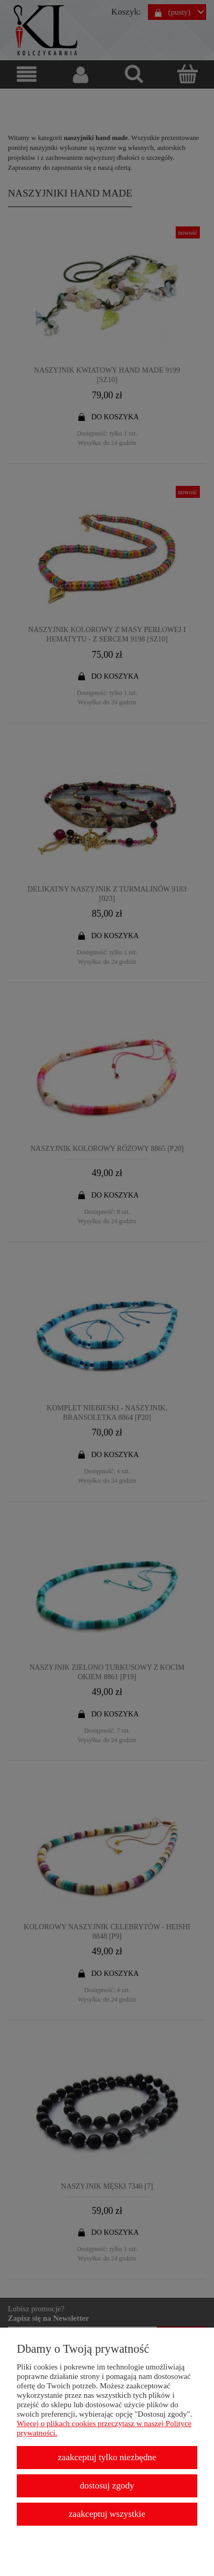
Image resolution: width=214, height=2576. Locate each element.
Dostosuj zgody (107, 2486)
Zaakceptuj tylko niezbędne (107, 2457)
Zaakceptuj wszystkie (107, 2514)
